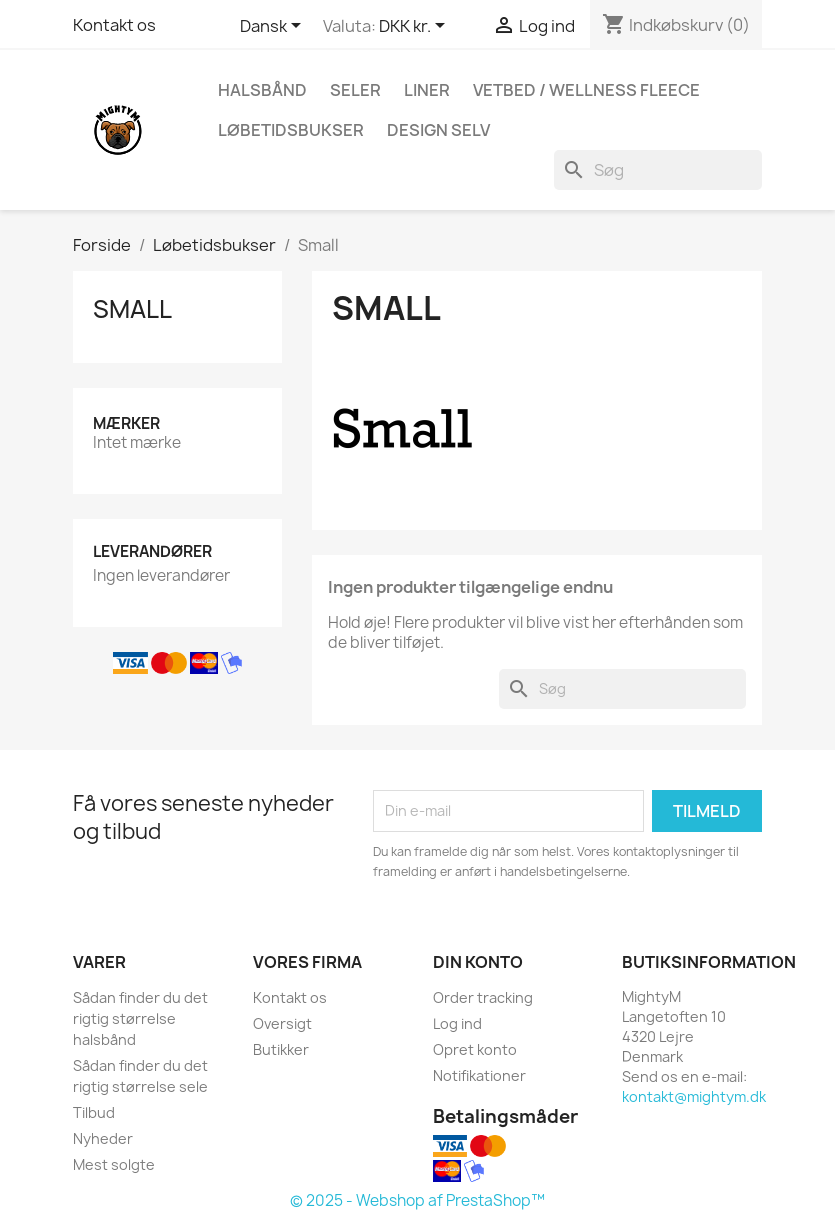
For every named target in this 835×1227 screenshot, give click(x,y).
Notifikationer (479, 1075)
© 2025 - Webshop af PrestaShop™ (417, 1200)
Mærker (126, 423)
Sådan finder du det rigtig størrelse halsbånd (140, 1018)
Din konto (478, 962)
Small (132, 309)
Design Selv (438, 130)
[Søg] (658, 170)
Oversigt (282, 1023)
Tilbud (94, 1112)
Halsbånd (262, 90)
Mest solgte (114, 1164)
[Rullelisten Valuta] (415, 27)
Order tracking (483, 997)
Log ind (457, 1023)
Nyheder (103, 1138)
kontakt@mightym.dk (694, 1096)
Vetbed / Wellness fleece (586, 90)
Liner (427, 90)
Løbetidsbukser (291, 130)
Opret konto (475, 1049)
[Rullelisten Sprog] (274, 27)
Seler (355, 90)
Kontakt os (114, 25)
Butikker (281, 1049)
